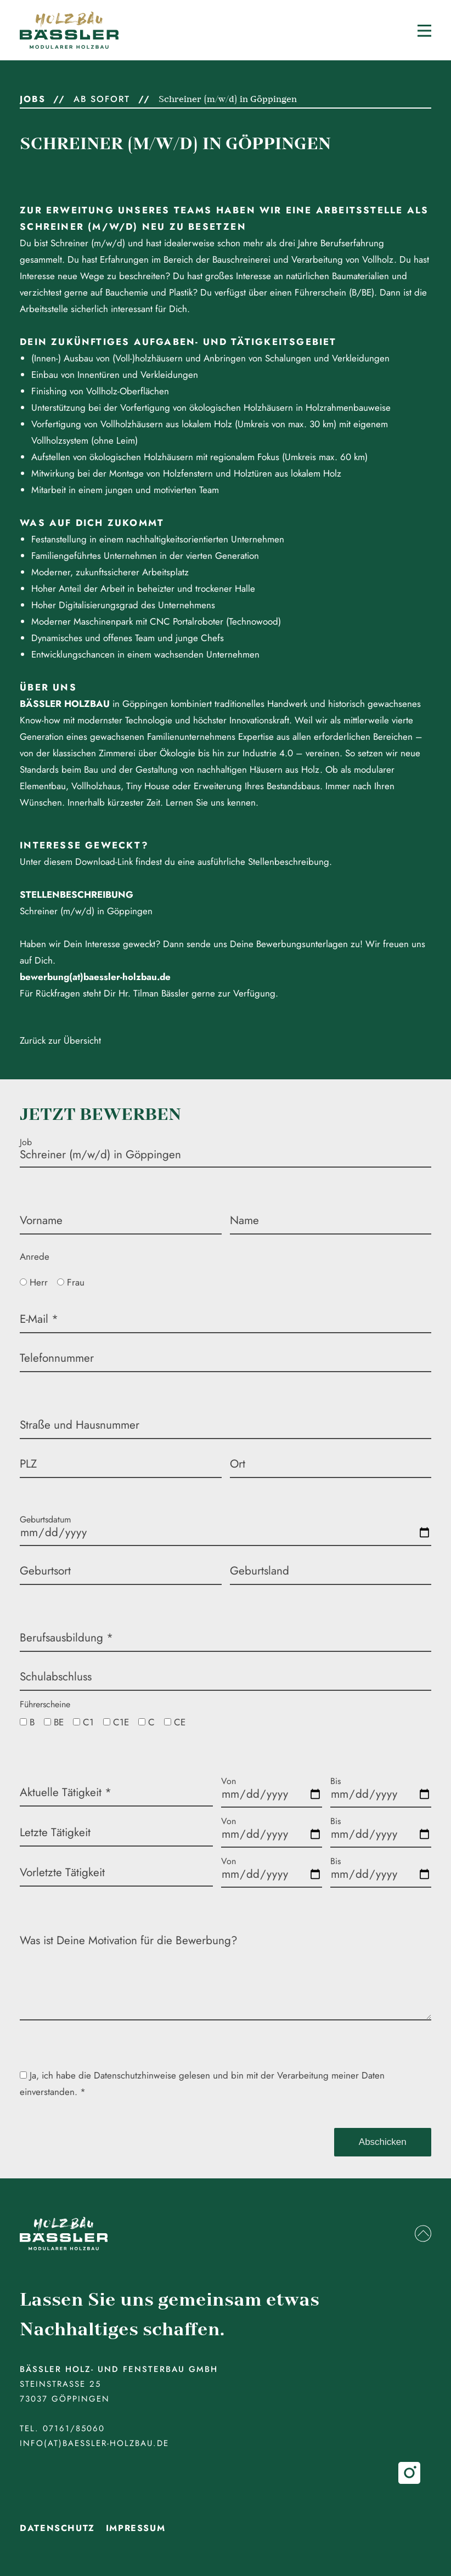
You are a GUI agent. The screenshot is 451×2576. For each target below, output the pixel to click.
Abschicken (383, 2142)
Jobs (32, 99)
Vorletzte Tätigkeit (62, 1872)
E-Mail (39, 1319)
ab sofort (102, 99)
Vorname (41, 1220)
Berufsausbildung (66, 1637)
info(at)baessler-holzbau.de (94, 2443)
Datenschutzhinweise (135, 2075)
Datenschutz (57, 2528)
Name (244, 1220)
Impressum (135, 2528)
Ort (237, 1464)
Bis (335, 1781)
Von (228, 1781)
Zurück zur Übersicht (60, 1040)
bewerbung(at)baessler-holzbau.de (95, 976)
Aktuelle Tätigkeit (65, 1792)
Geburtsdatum (45, 1519)
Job (26, 1142)
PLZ (28, 1464)
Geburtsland (259, 1570)
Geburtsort (45, 1570)
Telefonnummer (57, 1358)
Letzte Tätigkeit (55, 1832)
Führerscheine (45, 1704)
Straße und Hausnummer (79, 1425)
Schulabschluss (56, 1676)
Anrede (34, 1256)
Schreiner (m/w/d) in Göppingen (228, 99)
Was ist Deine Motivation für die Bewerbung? (129, 1940)
